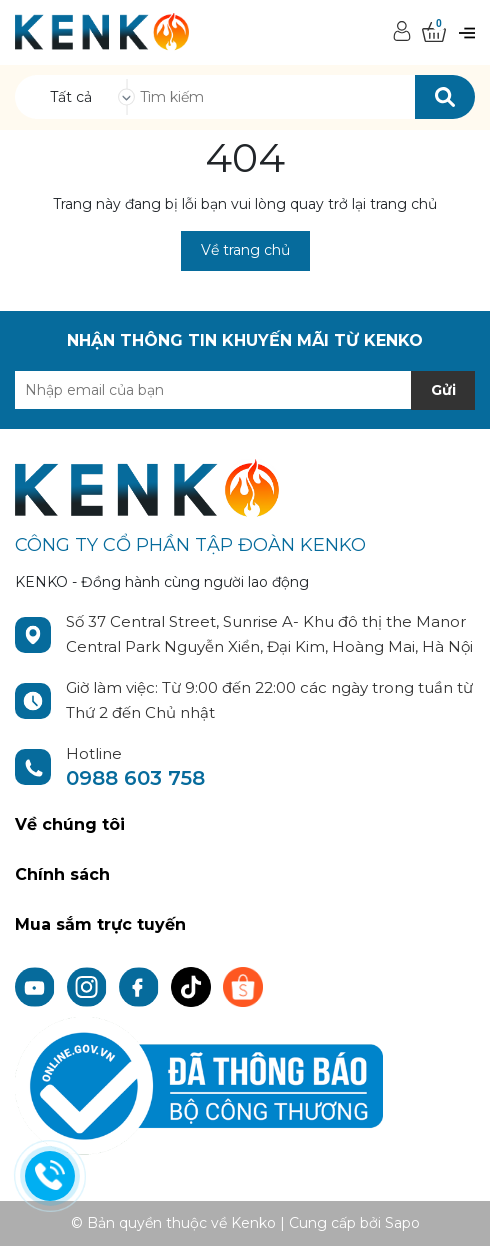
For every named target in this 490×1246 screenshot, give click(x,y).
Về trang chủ (245, 250)
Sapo (402, 1223)
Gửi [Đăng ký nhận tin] (443, 390)
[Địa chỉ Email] (245, 390)
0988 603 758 (135, 778)
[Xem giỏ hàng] (434, 32)
